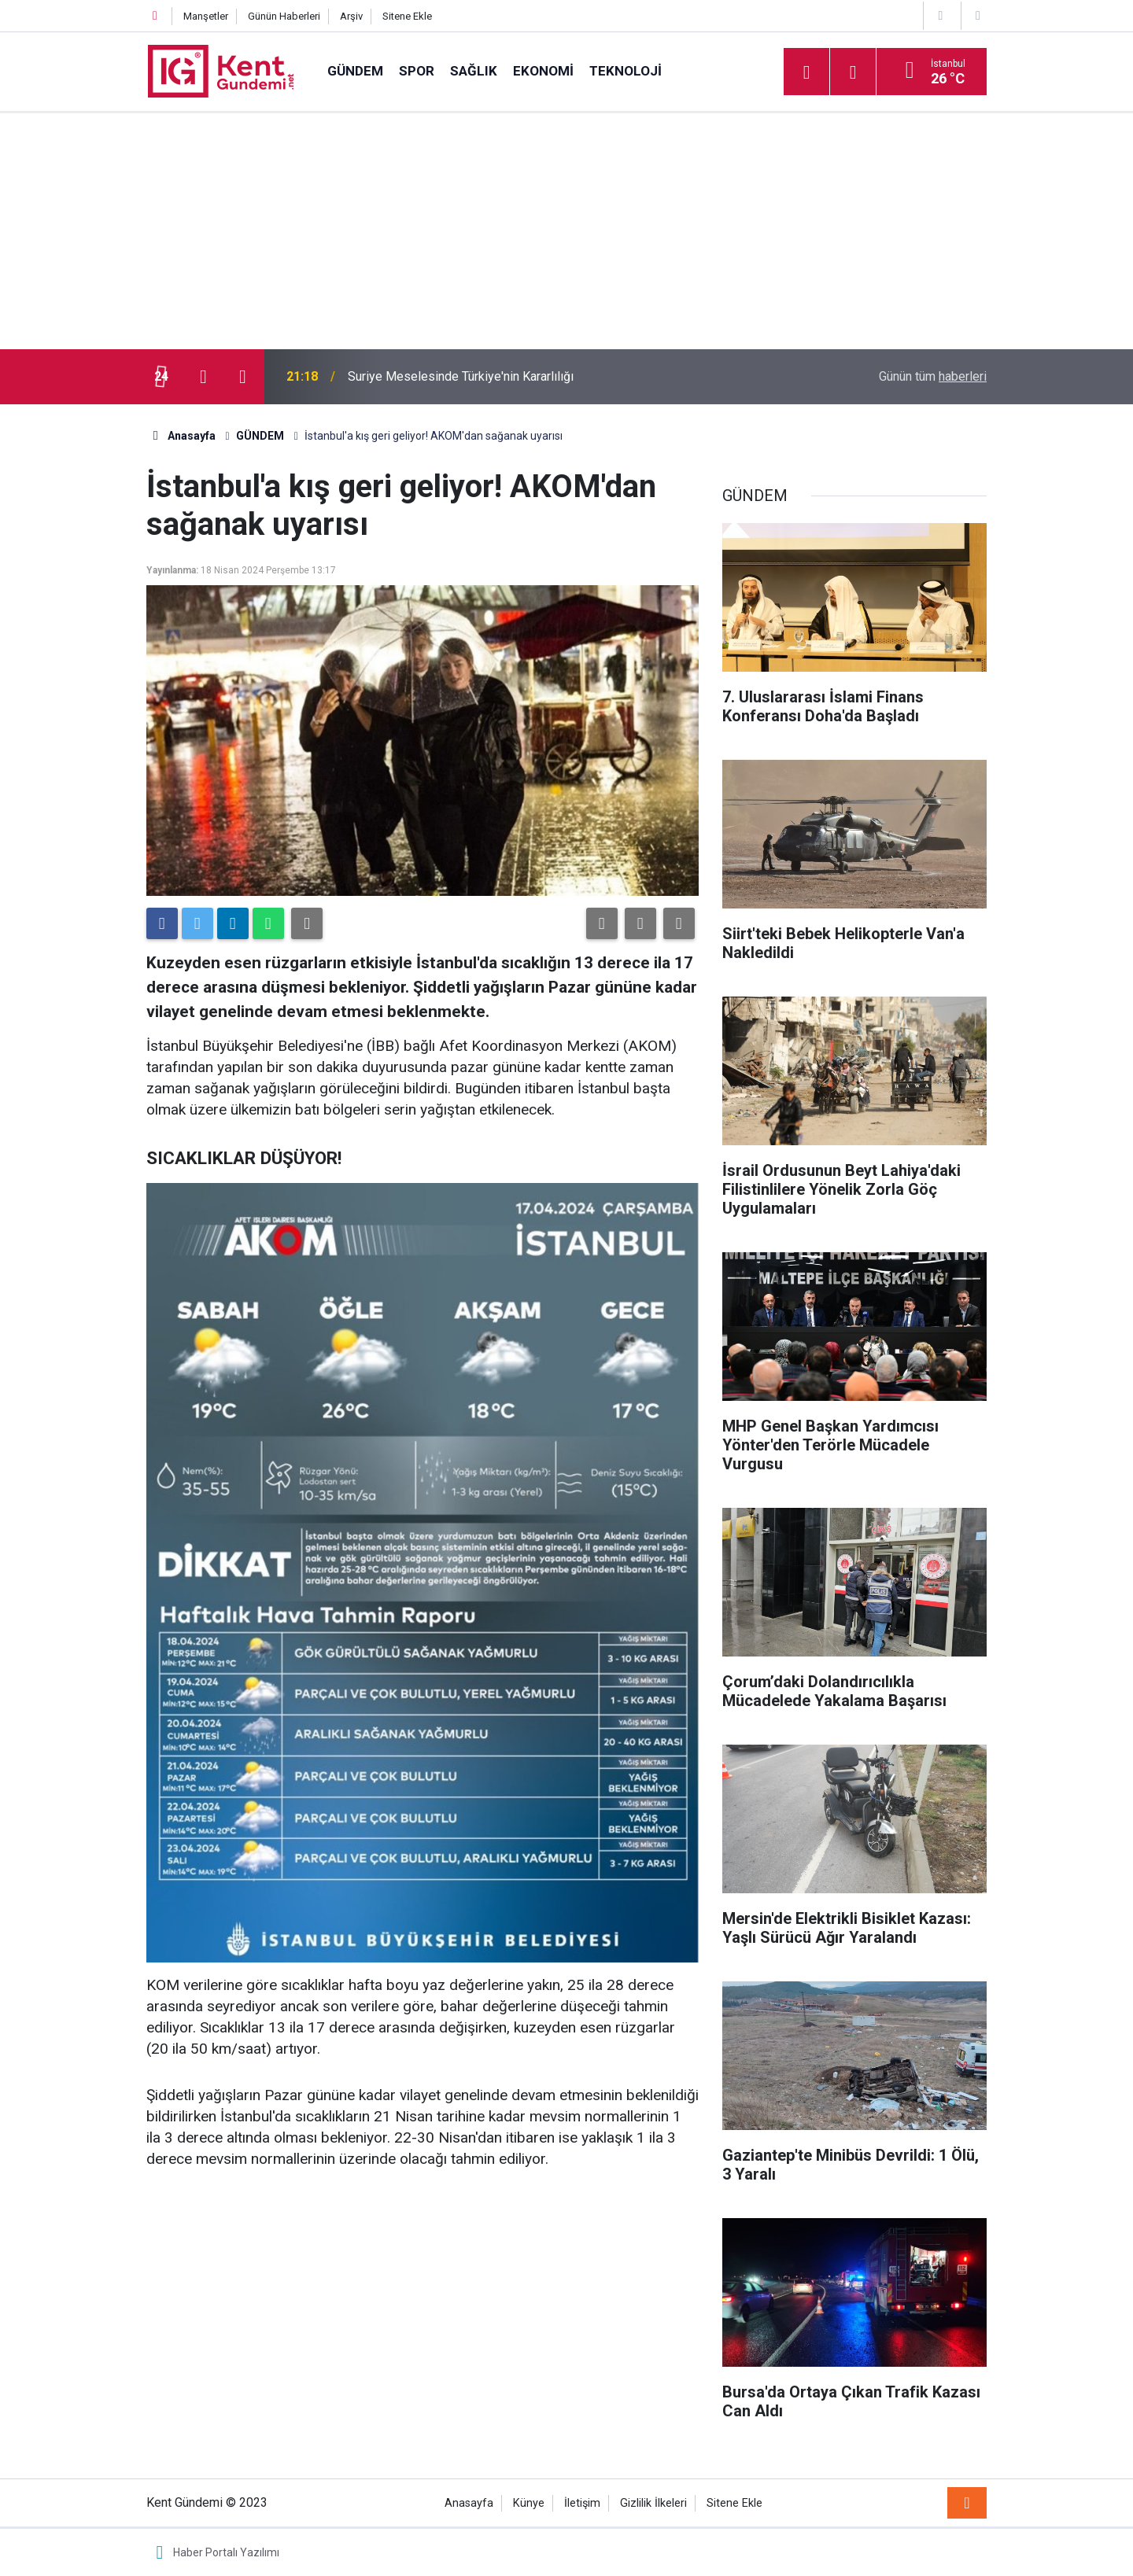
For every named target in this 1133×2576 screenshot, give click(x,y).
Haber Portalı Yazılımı (226, 2552)
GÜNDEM (355, 71)
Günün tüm (933, 376)
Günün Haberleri (284, 16)
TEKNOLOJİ (625, 71)
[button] (602, 923)
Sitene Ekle (407, 16)
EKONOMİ (543, 71)
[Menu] (806, 72)
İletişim (582, 2503)
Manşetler (205, 16)
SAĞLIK (473, 71)
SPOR (416, 71)
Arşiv (351, 16)
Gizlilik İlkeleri (653, 2503)
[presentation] (203, 376)
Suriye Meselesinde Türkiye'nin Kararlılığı (461, 376)
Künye (528, 2503)
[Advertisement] (566, 231)
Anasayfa (469, 2503)
